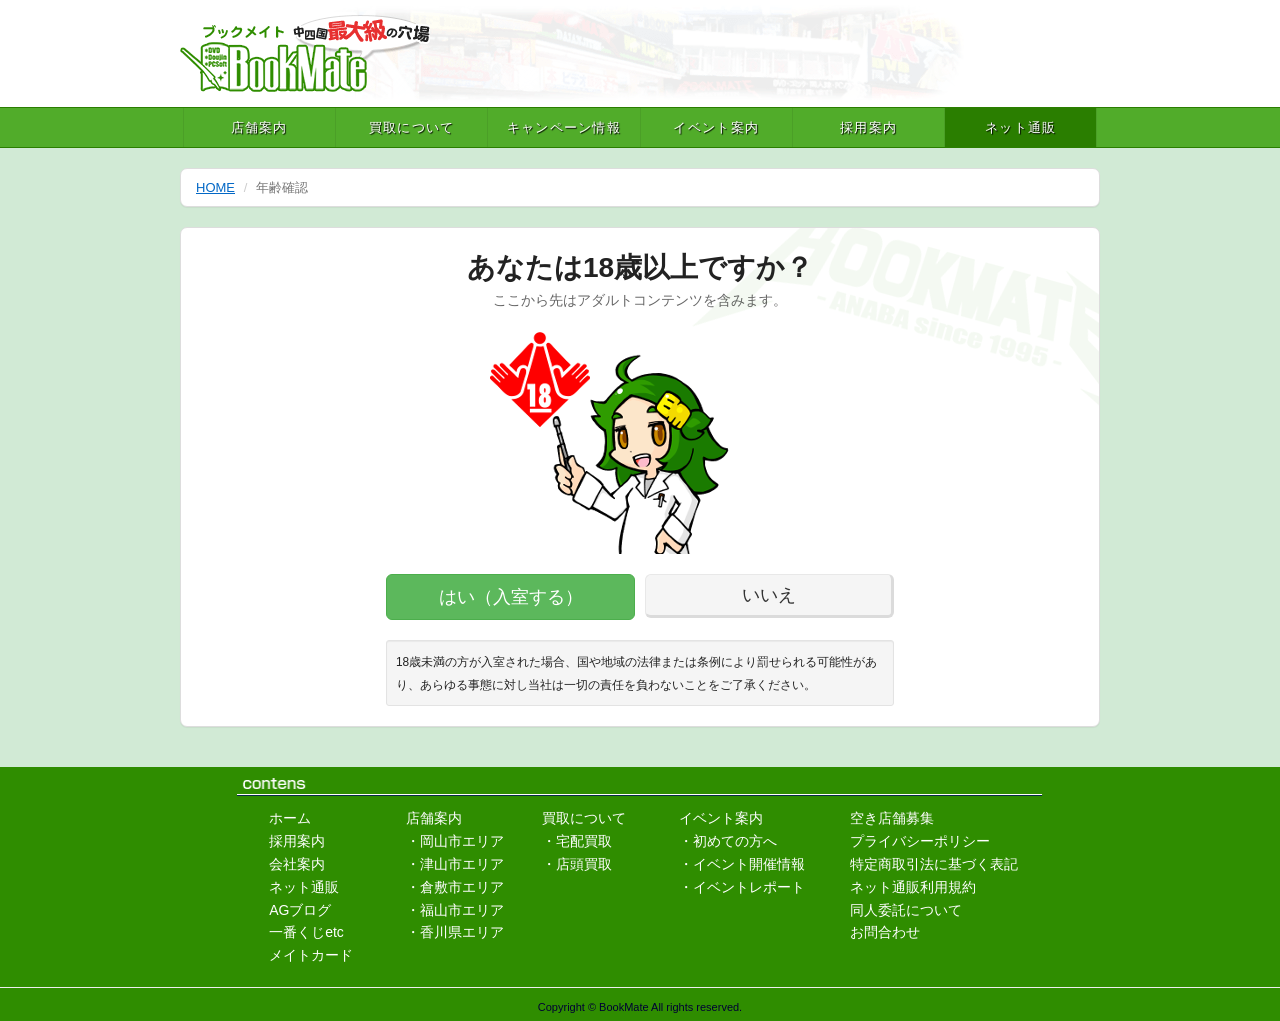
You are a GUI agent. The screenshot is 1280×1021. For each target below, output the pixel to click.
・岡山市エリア (455, 841)
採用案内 (868, 127)
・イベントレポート (742, 887)
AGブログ (300, 910)
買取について (412, 127)
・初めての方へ (728, 841)
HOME (215, 187)
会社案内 (297, 864)
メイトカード (311, 955)
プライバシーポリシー (920, 841)
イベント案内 (716, 127)
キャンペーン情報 (564, 127)
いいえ (769, 595)
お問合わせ (885, 932)
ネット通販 (1021, 127)
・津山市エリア (455, 864)
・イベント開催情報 (742, 864)
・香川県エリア (455, 932)
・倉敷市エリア (455, 887)
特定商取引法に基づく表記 (934, 864)
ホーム (290, 818)
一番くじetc (306, 932)
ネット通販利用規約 (913, 887)
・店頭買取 (577, 864)
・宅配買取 (577, 841)
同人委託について (906, 910)
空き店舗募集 (892, 818)
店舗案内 (259, 127)
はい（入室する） (511, 597)
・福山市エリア (455, 910)
